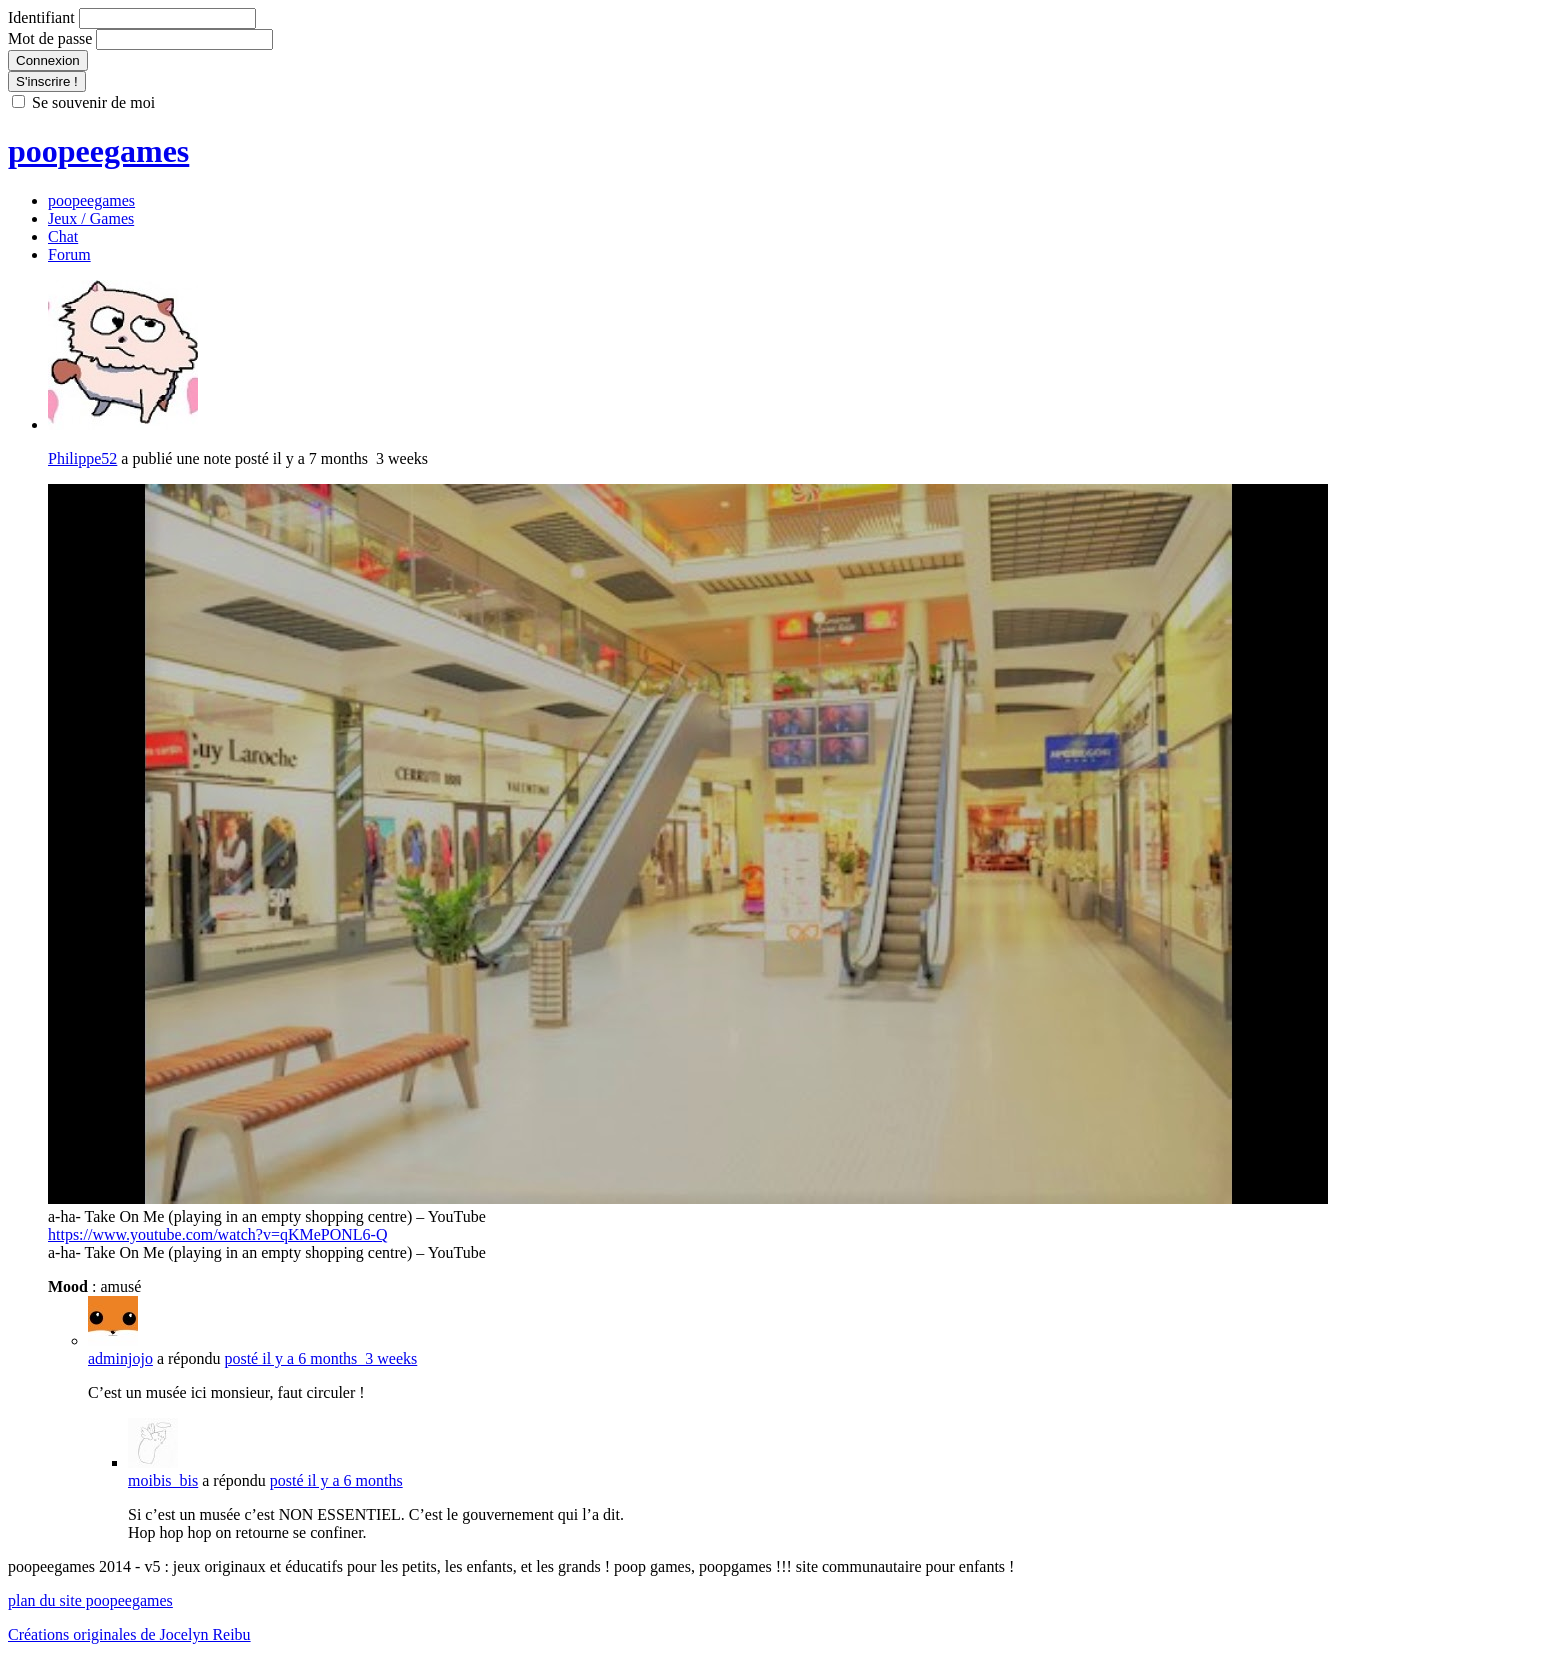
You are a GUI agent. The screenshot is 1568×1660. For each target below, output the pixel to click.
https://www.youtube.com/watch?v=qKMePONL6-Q (218, 1234)
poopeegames (98, 151)
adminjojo (120, 1358)
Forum (69, 254)
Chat (63, 236)
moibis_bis (163, 1480)
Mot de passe (50, 38)
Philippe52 (82, 458)
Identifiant (41, 17)
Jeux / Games (91, 218)
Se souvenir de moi (93, 102)
